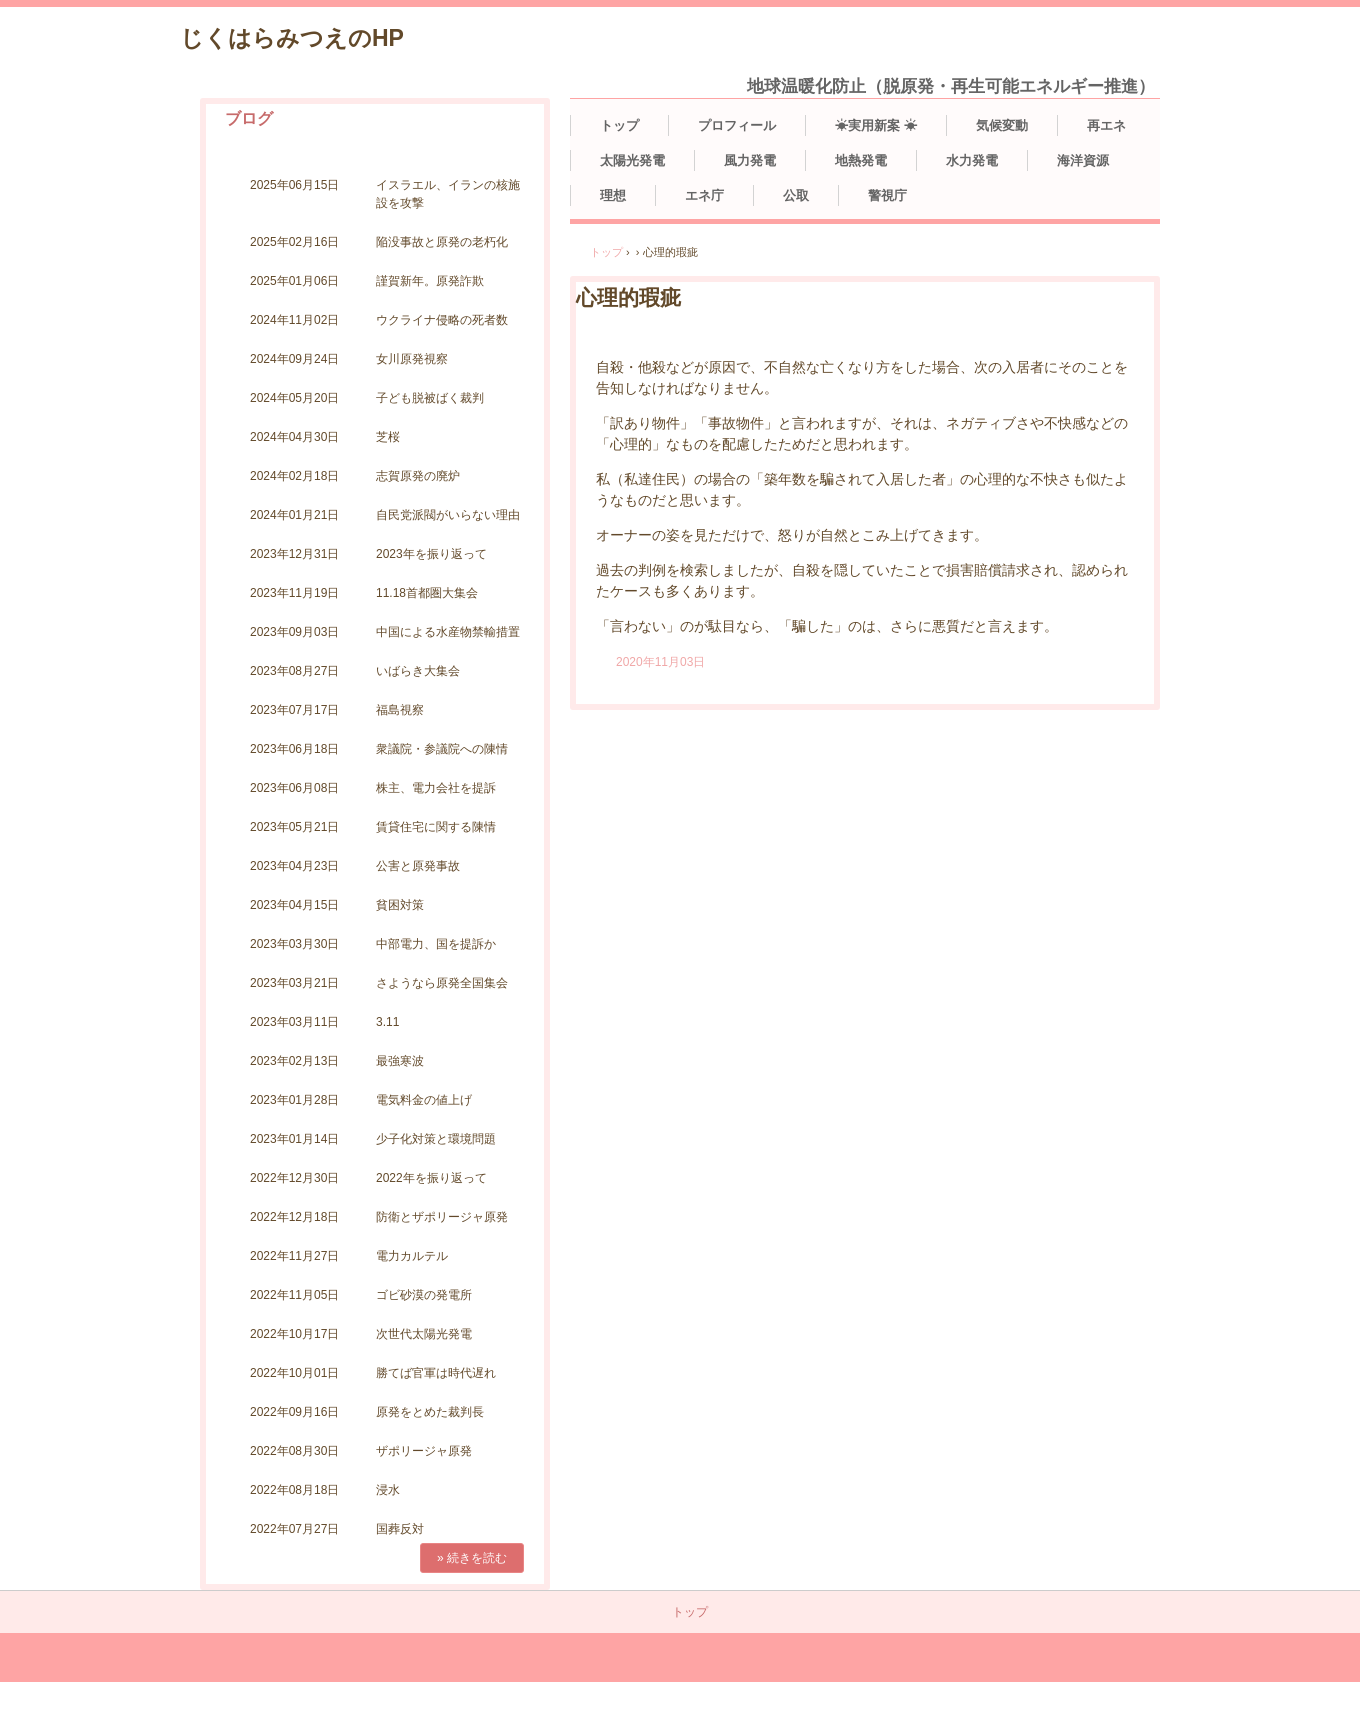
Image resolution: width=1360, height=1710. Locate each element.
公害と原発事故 (418, 866)
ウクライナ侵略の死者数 (442, 320)
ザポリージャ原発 (424, 1451)
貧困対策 (400, 905)
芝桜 (388, 437)
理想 (613, 195)
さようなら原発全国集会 (442, 983)
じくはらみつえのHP (292, 37)
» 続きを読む (472, 1558)
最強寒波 (400, 1061)
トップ (619, 125)
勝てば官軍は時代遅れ (436, 1373)
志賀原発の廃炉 (418, 476)
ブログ (249, 118)
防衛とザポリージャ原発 (442, 1217)
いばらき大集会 (418, 671)
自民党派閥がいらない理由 (448, 515)
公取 (796, 195)
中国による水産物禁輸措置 (448, 632)
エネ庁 (704, 195)
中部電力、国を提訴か (436, 944)
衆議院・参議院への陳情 (442, 749)
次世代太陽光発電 (424, 1334)
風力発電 (750, 160)
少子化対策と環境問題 (436, 1139)
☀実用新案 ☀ (876, 125)
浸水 (388, 1490)
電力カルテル (412, 1256)
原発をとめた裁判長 (430, 1412)
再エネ (1106, 125)
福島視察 (400, 710)
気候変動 (1002, 125)
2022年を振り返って (431, 1178)
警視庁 (887, 195)
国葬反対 (400, 1529)
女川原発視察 (412, 359)
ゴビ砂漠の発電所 (424, 1295)
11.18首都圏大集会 (427, 593)
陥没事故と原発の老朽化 (442, 242)
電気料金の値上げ (424, 1100)
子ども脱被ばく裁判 (430, 398)
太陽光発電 (632, 160)
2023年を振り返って (431, 554)
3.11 (387, 1022)
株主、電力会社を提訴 (436, 788)
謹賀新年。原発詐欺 (430, 281)
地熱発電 (861, 160)
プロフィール (737, 125)
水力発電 (972, 160)
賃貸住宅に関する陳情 (436, 827)
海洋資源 (1083, 160)
